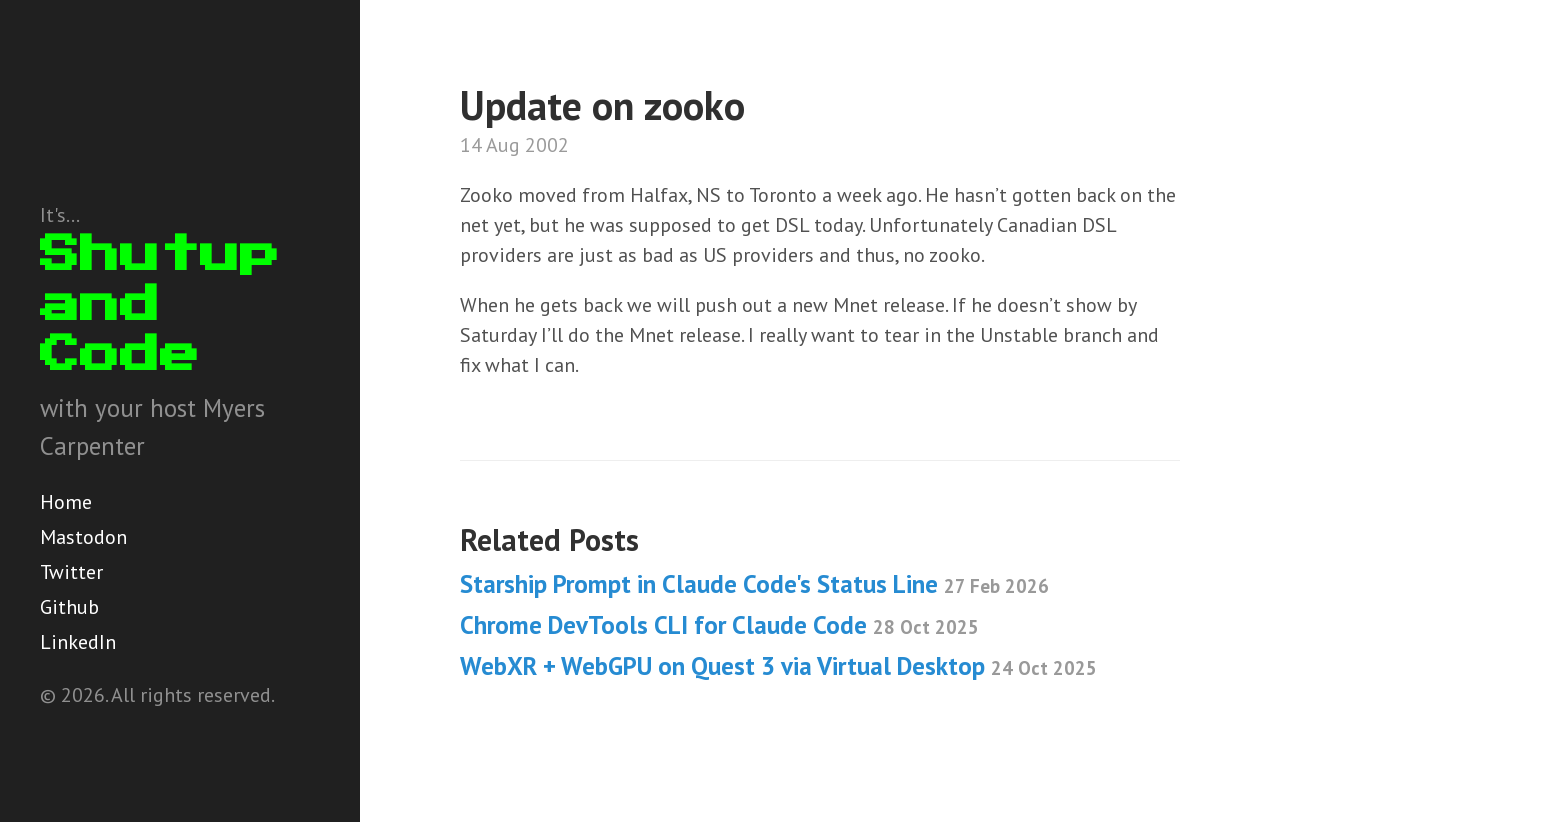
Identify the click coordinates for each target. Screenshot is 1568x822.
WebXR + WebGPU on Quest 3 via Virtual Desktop (778, 666)
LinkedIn (78, 642)
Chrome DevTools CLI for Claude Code (719, 625)
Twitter (71, 572)
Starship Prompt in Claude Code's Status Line (754, 584)
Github (69, 607)
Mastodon (83, 537)
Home (66, 502)
